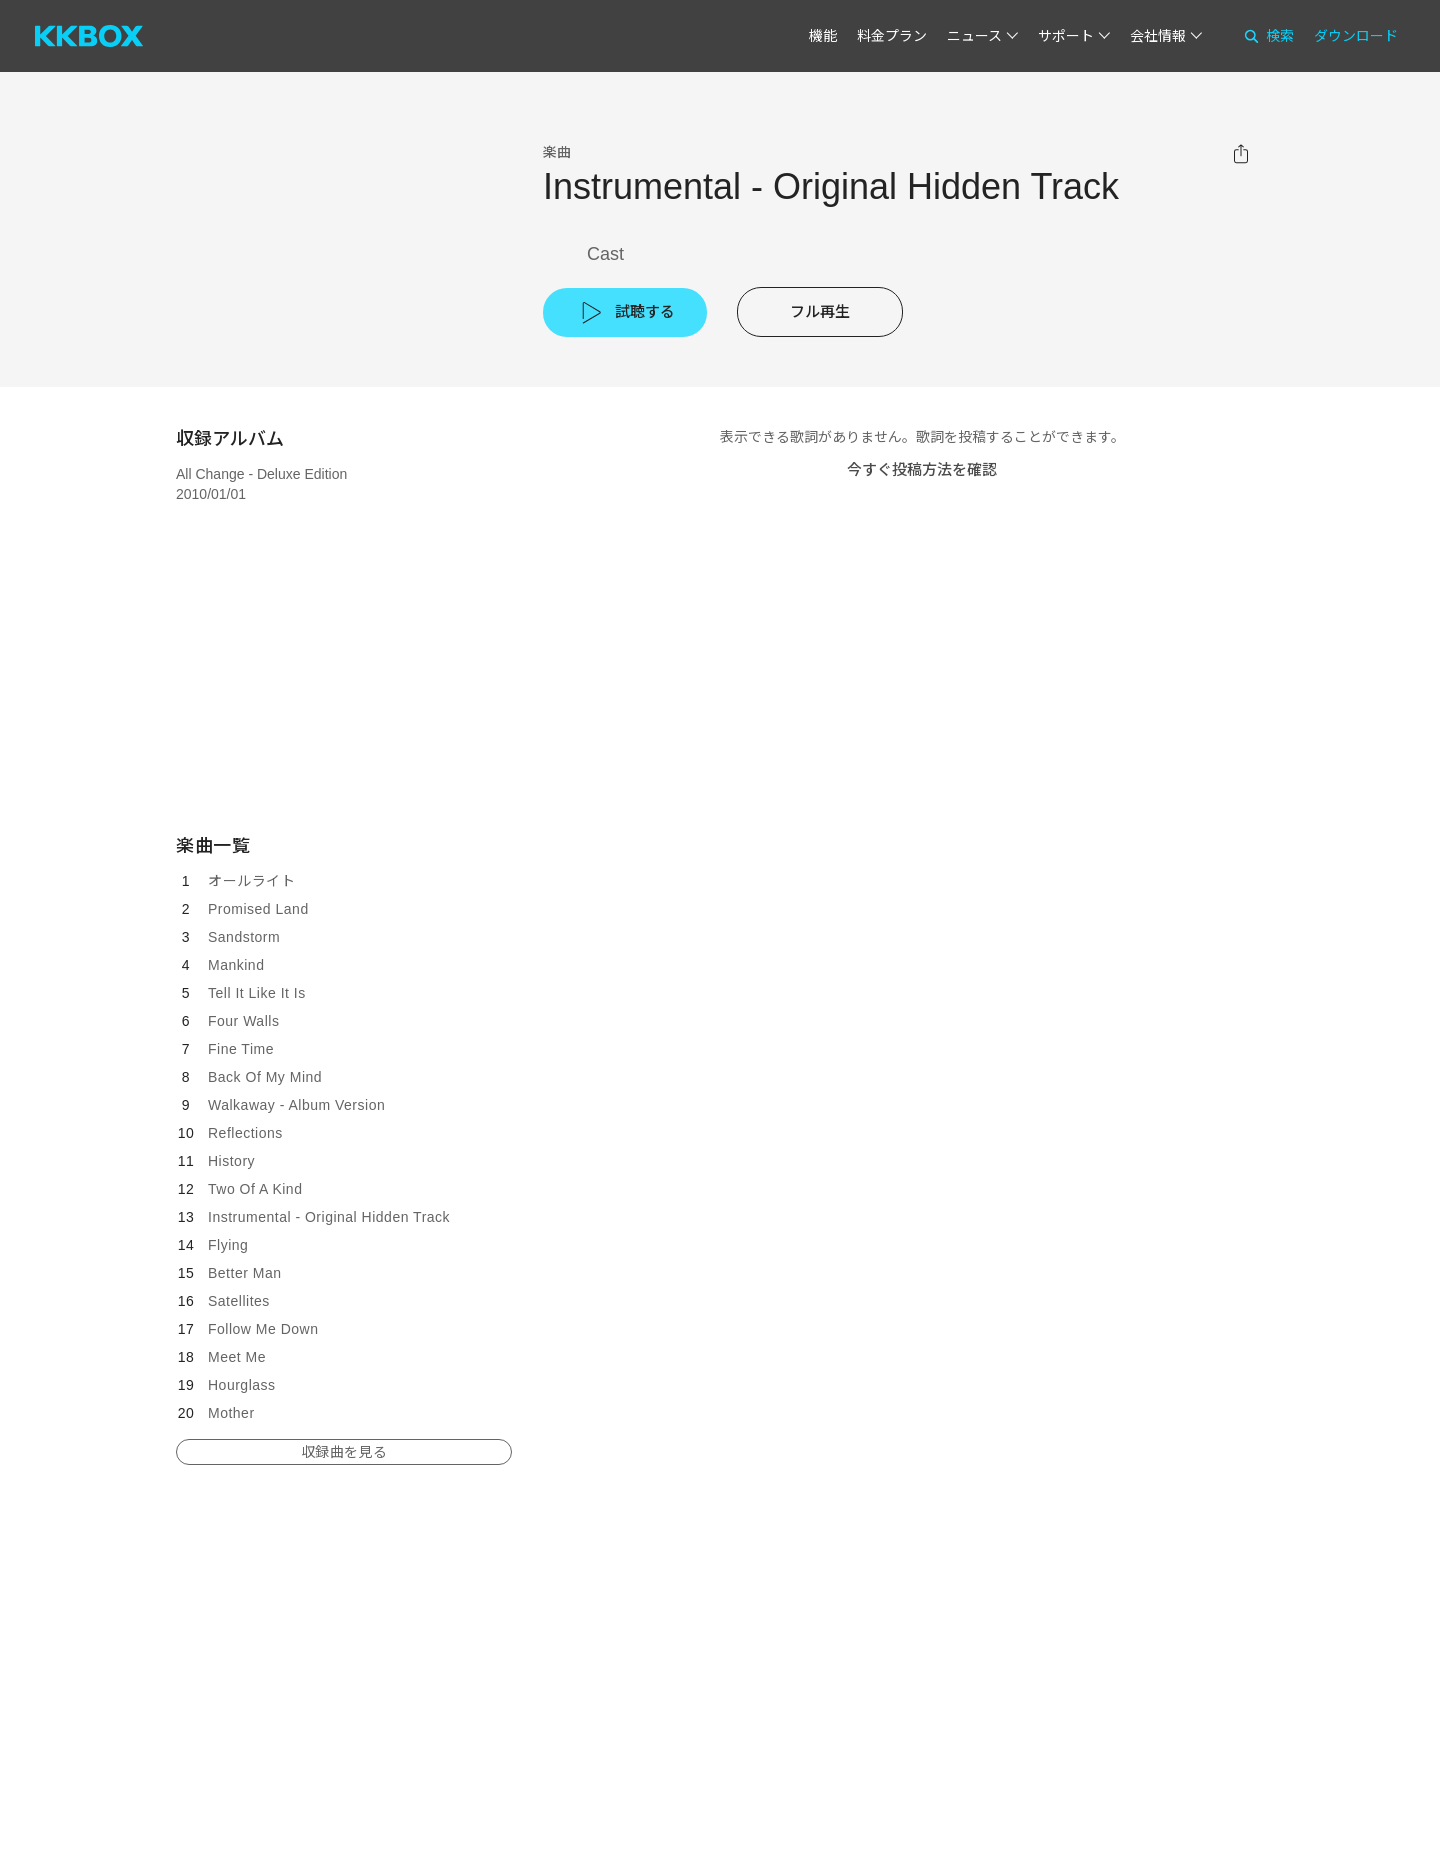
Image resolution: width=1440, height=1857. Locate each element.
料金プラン (892, 36)
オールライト (251, 881)
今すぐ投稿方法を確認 (922, 469)
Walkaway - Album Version (296, 1105)
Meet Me (237, 1357)
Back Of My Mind (265, 1077)
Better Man (244, 1273)
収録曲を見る (344, 1452)
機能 (823, 36)
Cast (605, 254)
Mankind (236, 965)
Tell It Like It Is (257, 993)
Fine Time (241, 1049)
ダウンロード (1356, 36)
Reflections (245, 1133)
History (231, 1161)
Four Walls (243, 1021)
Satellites (239, 1301)
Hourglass (242, 1385)
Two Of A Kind (255, 1189)
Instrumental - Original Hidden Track (329, 1217)
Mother (231, 1413)
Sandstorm (244, 937)
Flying (228, 1245)
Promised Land (258, 909)
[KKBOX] (89, 36)
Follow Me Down (263, 1329)
